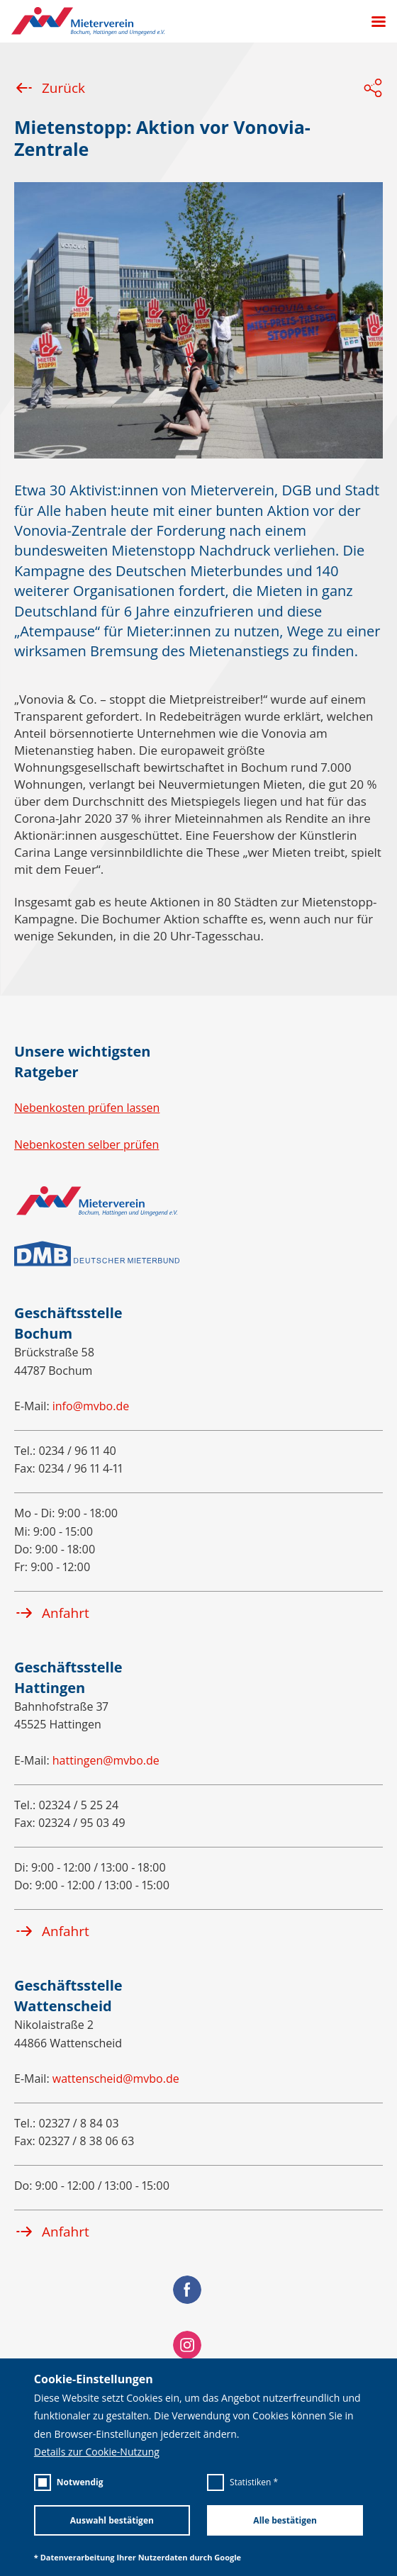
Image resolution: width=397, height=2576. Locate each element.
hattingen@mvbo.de (106, 1760)
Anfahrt (51, 1613)
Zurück (49, 88)
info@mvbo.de (90, 1406)
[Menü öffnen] (373, 22)
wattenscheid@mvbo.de (115, 2078)
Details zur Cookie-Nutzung (97, 2452)
